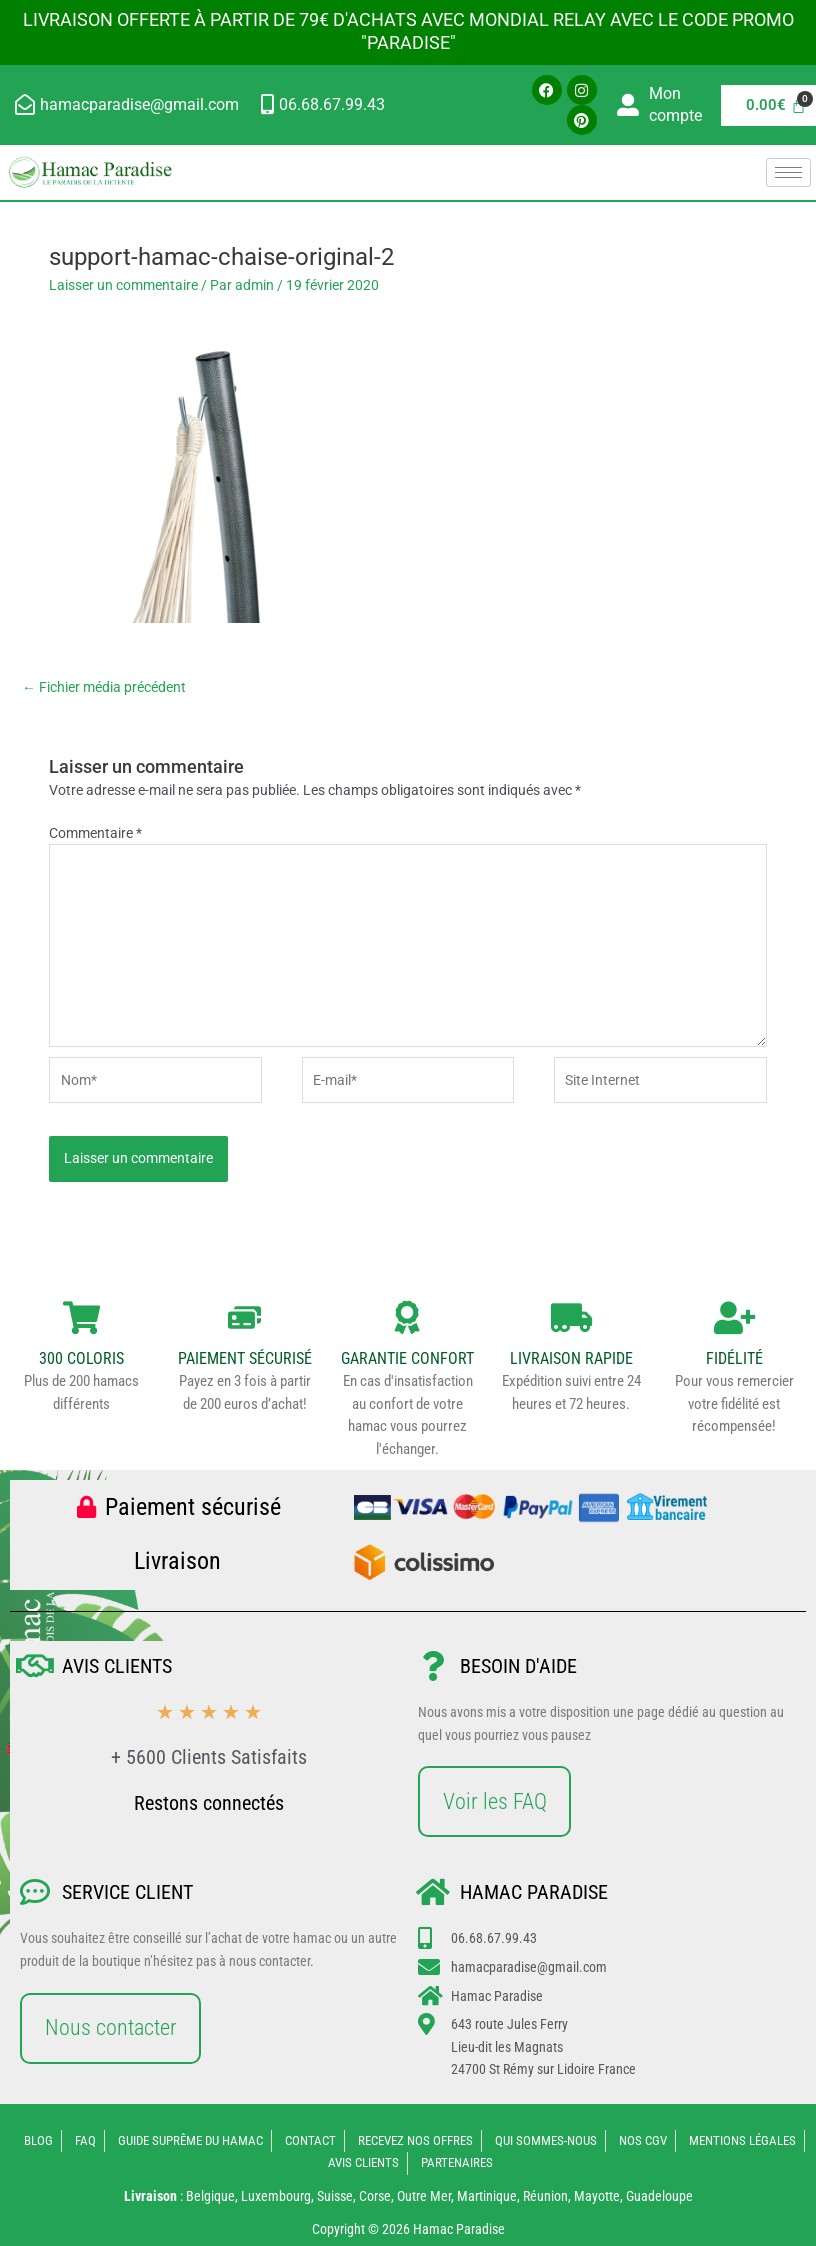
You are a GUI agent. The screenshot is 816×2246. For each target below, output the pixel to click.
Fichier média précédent (104, 687)
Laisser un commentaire (123, 285)
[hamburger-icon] (788, 172)
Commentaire (95, 833)
